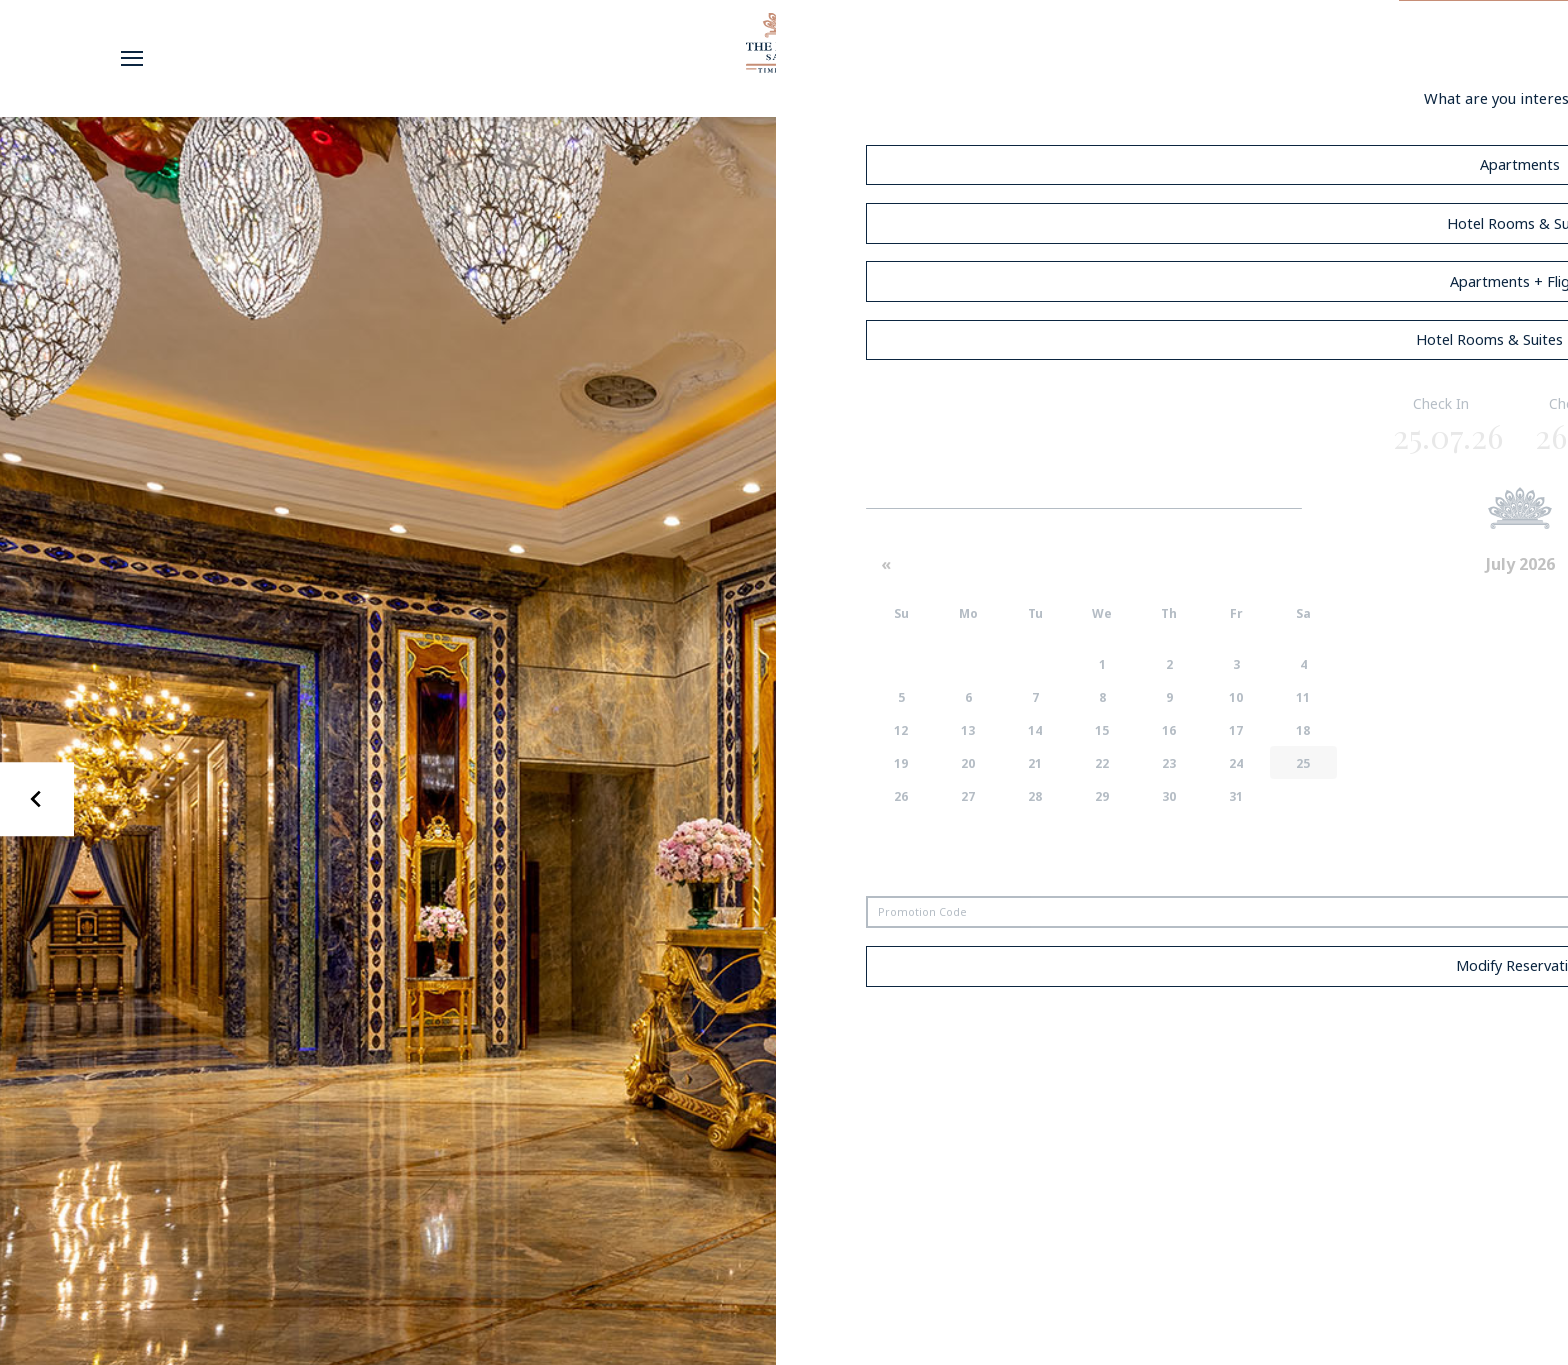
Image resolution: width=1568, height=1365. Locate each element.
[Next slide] (1532, 800)
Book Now (1483, 58)
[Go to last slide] (37, 800)
